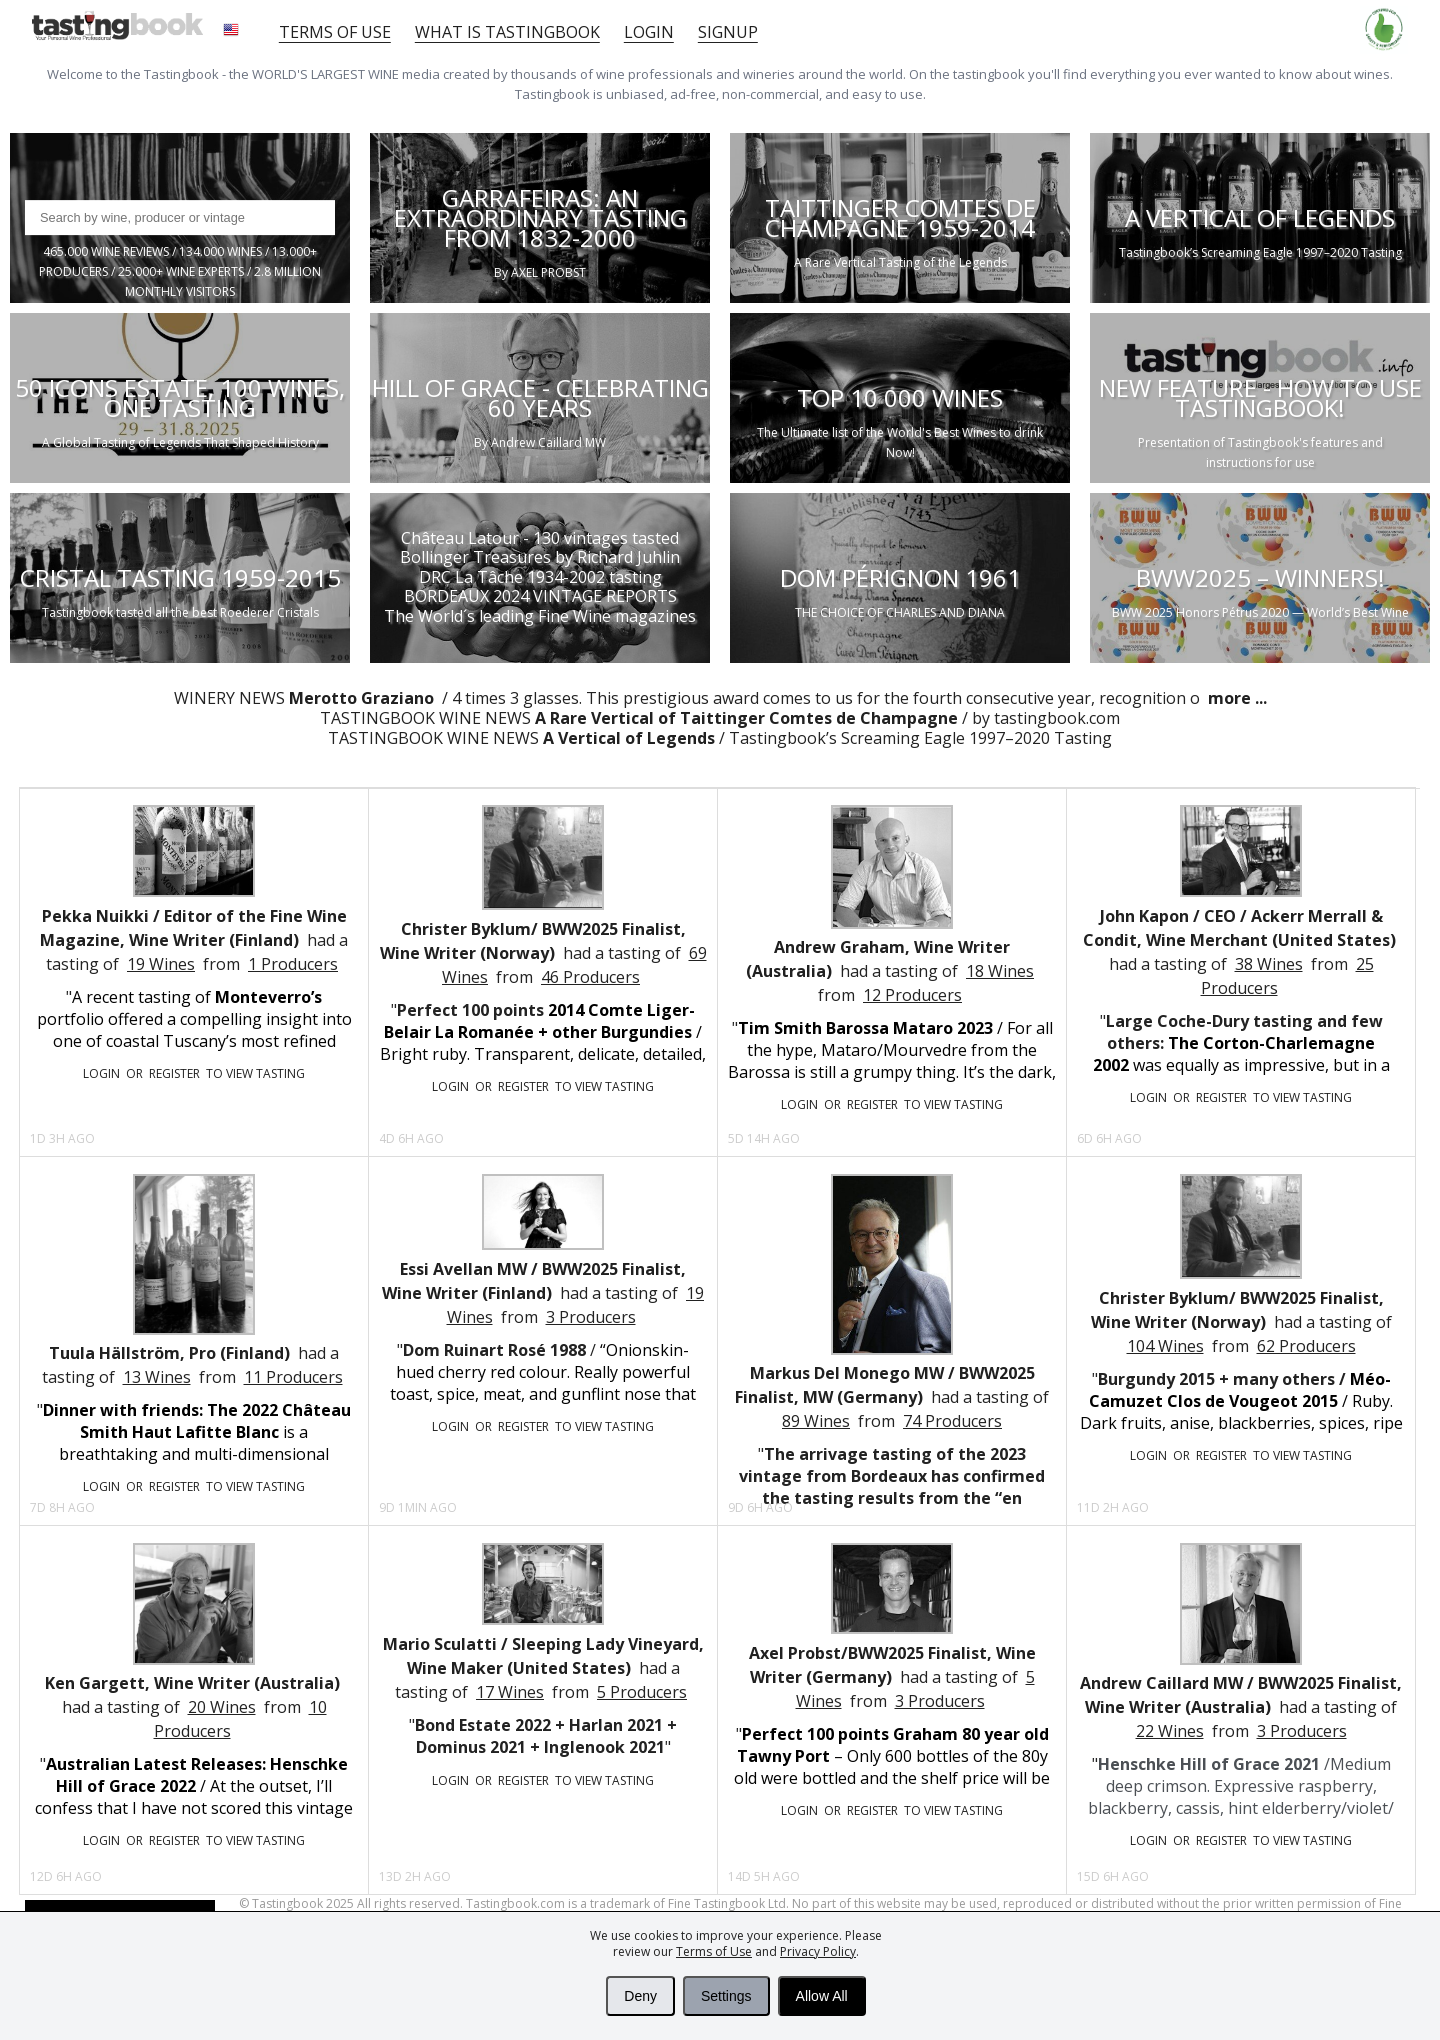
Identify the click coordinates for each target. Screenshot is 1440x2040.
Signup (728, 32)
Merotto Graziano (363, 698)
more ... (1235, 698)
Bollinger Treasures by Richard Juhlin (540, 557)
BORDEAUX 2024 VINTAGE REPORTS (540, 596)
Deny (640, 1996)
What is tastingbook (507, 32)
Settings (726, 1996)
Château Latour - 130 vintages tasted (540, 538)
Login (649, 32)
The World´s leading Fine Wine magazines (540, 615)
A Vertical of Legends (629, 738)
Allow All (822, 1996)
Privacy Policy (818, 1951)
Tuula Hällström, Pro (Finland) (169, 1353)
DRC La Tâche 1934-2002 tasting (540, 576)
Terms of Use (714, 1951)
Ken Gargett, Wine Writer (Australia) (192, 1683)
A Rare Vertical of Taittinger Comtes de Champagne (746, 718)
